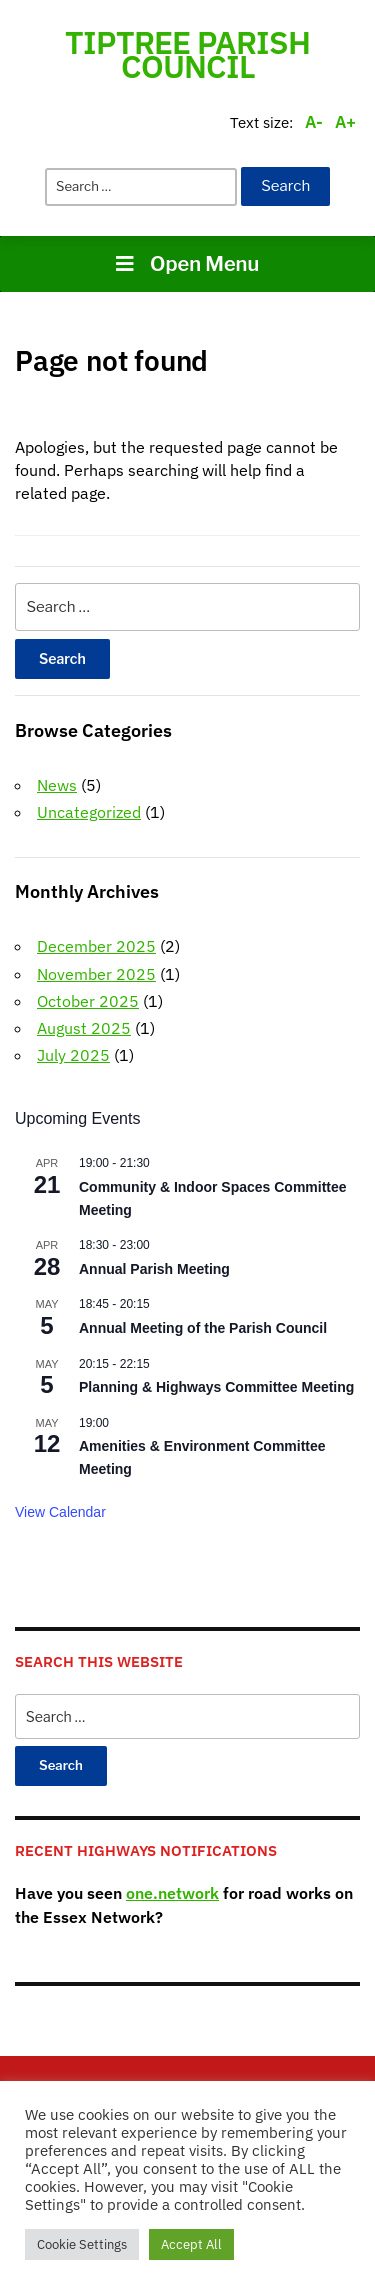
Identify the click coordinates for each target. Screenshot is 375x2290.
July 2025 (73, 1055)
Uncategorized (89, 812)
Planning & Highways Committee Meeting (216, 1387)
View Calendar (60, 1512)
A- (314, 122)
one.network (172, 1893)
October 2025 (88, 1001)
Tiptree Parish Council (187, 54)
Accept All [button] (191, 2244)
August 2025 (84, 1028)
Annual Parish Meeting (154, 1269)
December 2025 (96, 946)
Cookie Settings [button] (82, 2244)
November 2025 (96, 974)
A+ (345, 122)
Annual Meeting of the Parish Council (203, 1328)
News (57, 785)
